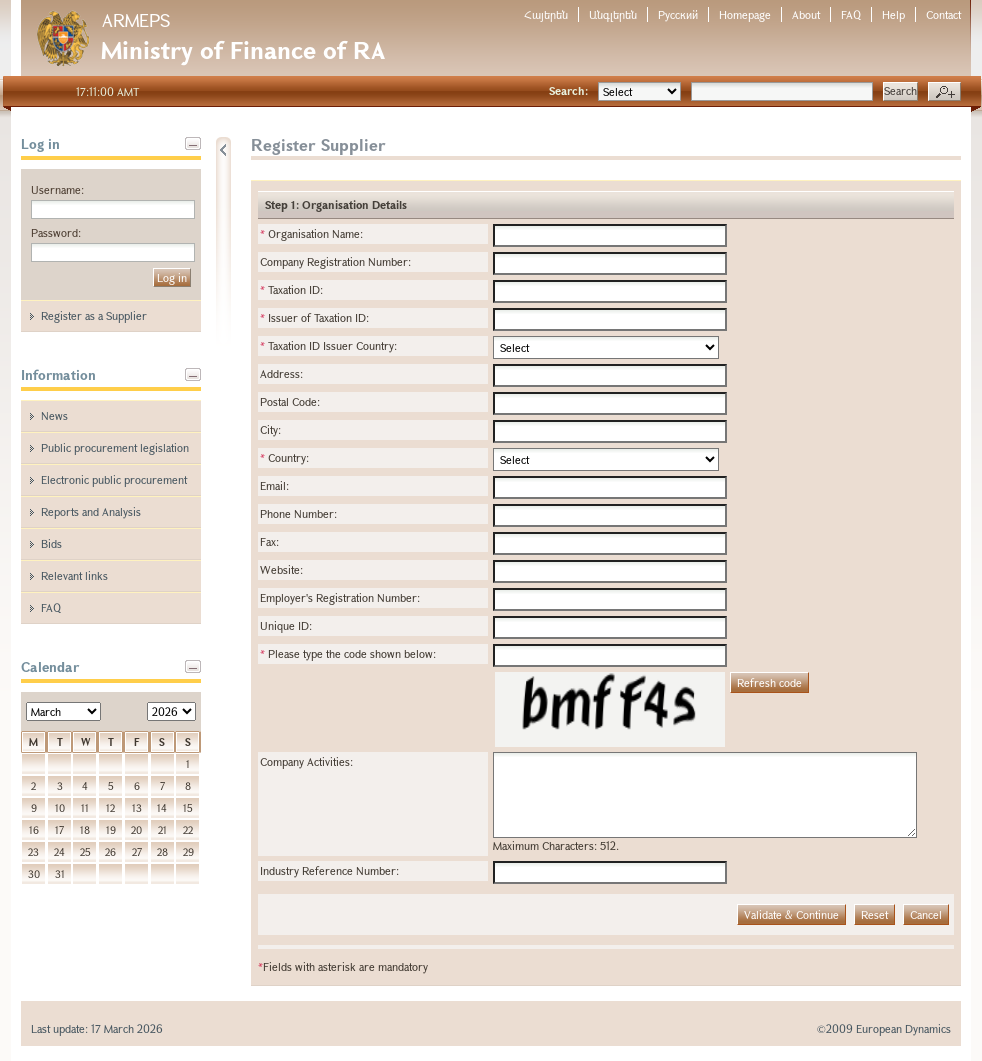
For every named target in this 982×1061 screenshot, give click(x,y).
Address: (281, 373)
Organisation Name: (311, 233)
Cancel (926, 914)
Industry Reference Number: (329, 870)
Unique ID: (286, 625)
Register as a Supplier (94, 315)
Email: (274, 485)
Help (893, 14)
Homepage (745, 14)
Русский (678, 14)
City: (270, 429)
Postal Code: (290, 401)
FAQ (851, 14)
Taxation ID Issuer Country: (328, 345)
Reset (874, 914)
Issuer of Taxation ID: (314, 317)
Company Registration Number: (335, 261)
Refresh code (769, 682)
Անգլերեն (613, 14)
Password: (56, 232)
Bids (51, 543)
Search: (568, 90)
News (54, 415)
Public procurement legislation (115, 447)
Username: (57, 189)
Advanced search (944, 92)
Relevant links (74, 575)
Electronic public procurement (114, 479)
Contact (943, 14)
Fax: (269, 541)
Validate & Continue (791, 914)
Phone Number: (298, 513)
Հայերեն (546, 14)
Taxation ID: (291, 289)
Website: (281, 569)
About (806, 14)
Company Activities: (306, 761)
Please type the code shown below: (348, 653)
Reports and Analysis (91, 511)
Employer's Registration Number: (340, 597)
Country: (284, 457)
